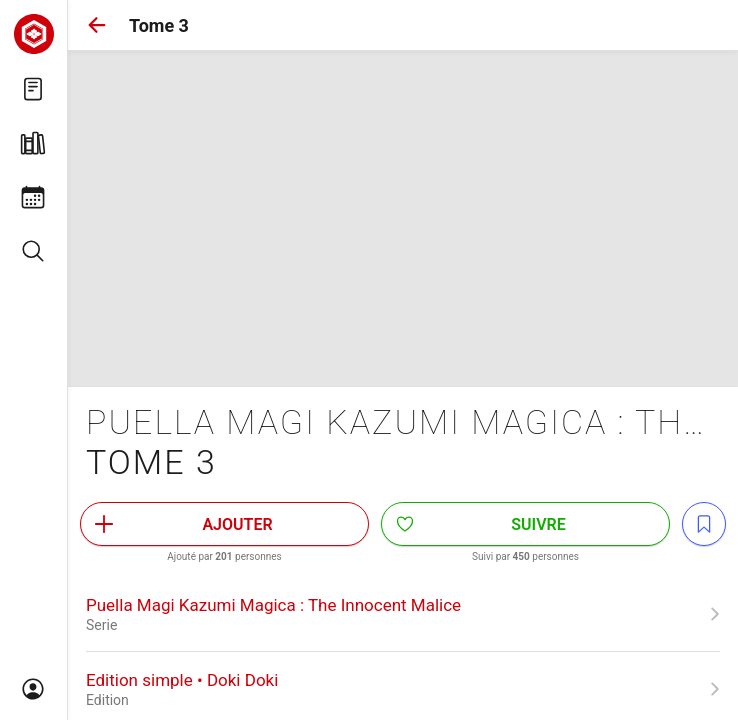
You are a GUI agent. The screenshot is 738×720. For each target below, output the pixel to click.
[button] (97, 25)
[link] (403, 614)
